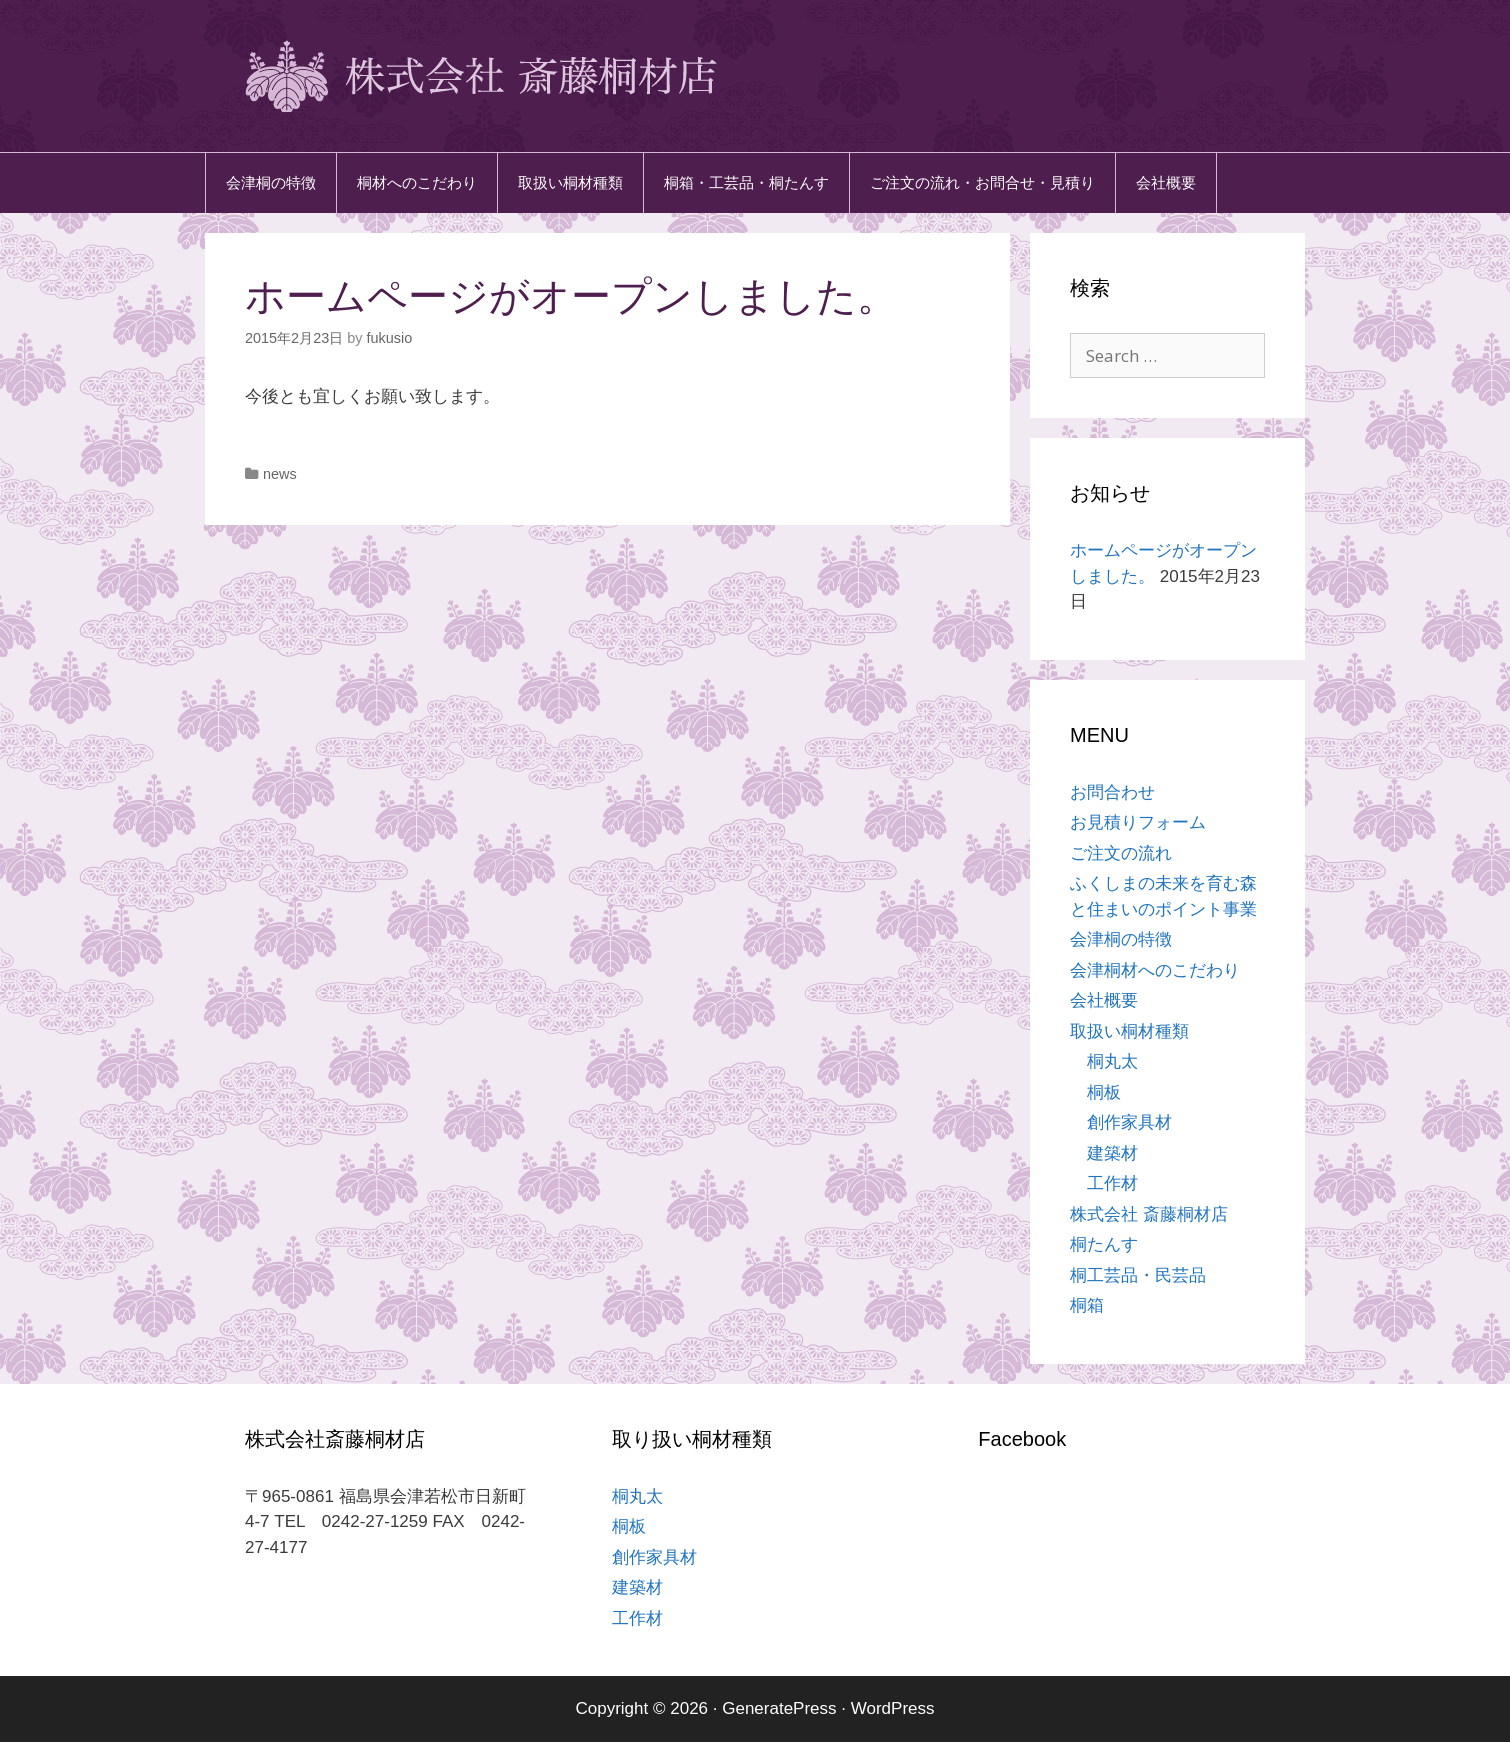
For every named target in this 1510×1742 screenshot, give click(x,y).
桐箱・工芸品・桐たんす (746, 182)
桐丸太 (1112, 1061)
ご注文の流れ (1121, 853)
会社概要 (1166, 182)
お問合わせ (1112, 792)
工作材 (1112, 1183)
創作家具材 (1129, 1122)
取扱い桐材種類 (570, 182)
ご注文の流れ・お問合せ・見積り (982, 182)
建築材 (1112, 1153)
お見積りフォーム (1138, 822)
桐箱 (1087, 1305)
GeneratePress (779, 1708)
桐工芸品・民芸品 (1138, 1275)
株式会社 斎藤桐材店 (1149, 1214)
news (280, 474)
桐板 (1104, 1092)
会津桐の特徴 (271, 182)
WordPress (893, 1708)
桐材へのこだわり (417, 182)
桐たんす (1104, 1244)
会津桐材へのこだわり (1155, 970)
